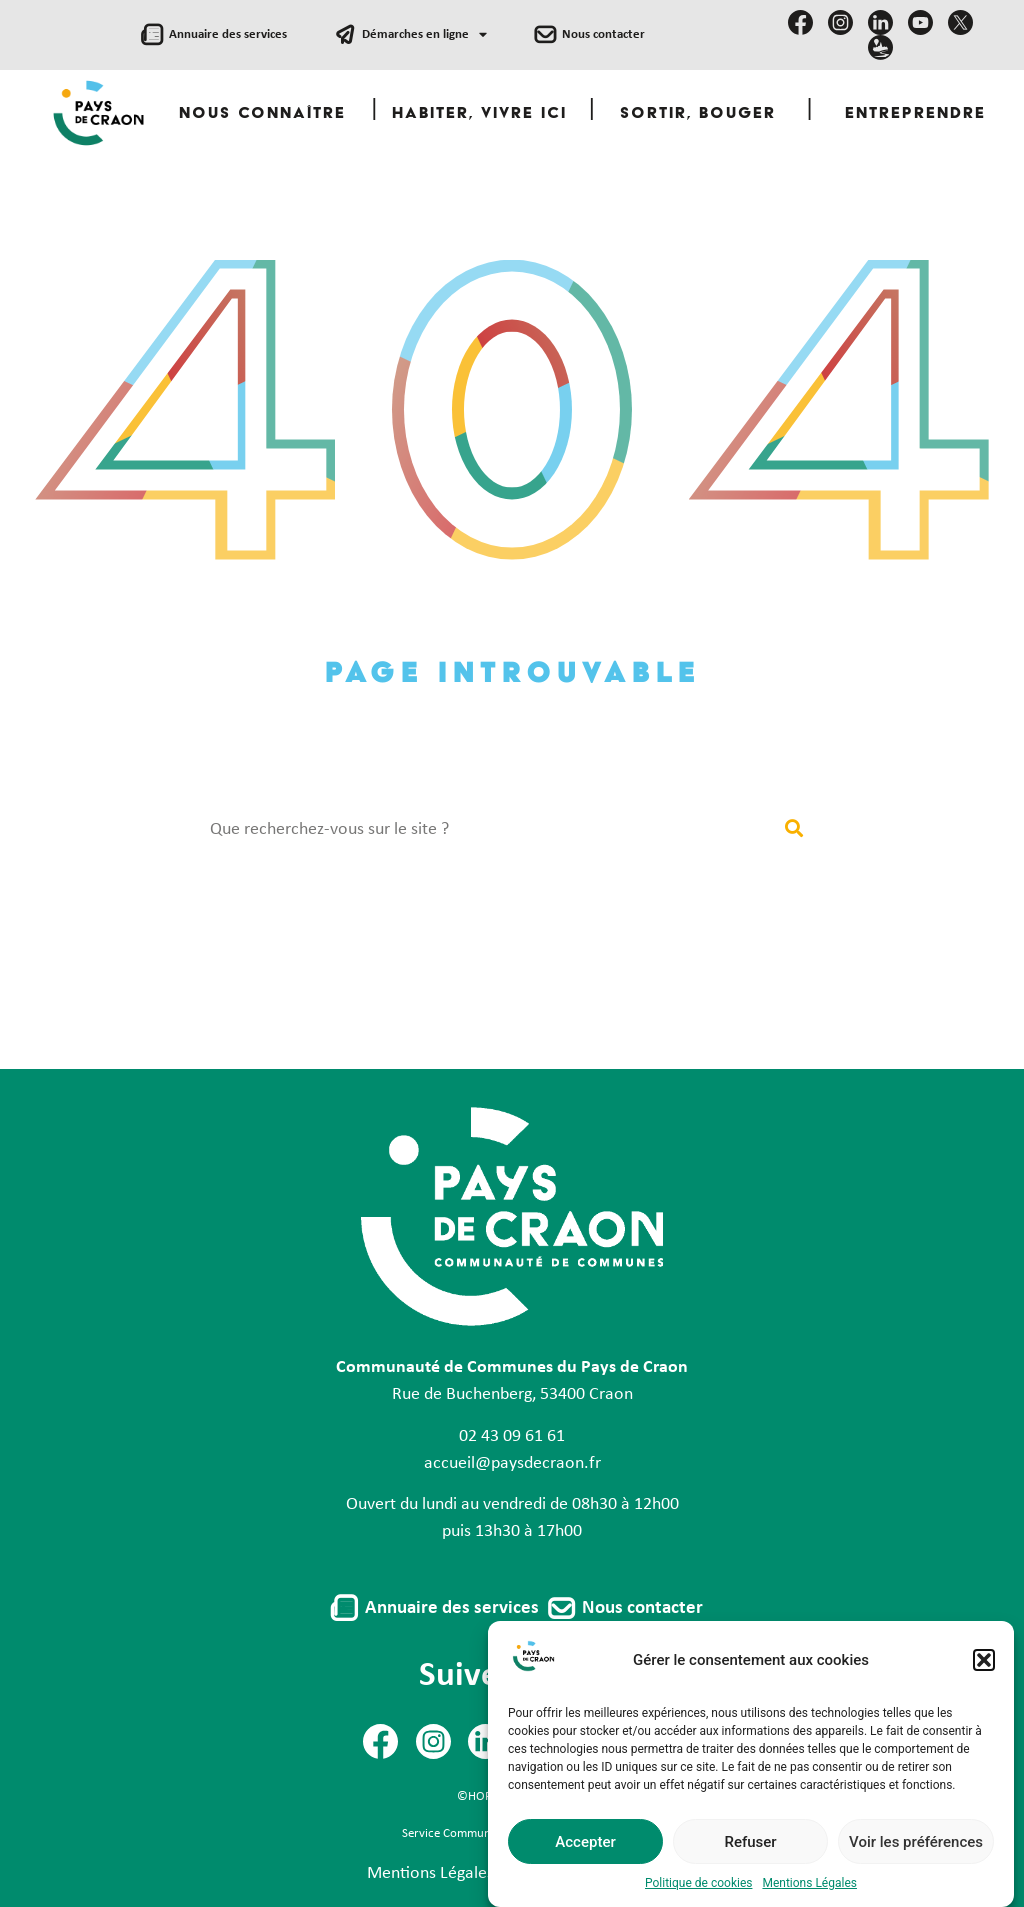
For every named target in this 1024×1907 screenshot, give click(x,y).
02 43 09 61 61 (512, 1436)
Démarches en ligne (424, 35)
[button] (984, 1683)
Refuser (750, 1865)
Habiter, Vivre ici (479, 114)
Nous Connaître (262, 114)
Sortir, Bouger (698, 114)
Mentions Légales (430, 1873)
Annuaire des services (228, 34)
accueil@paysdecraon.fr (512, 1463)
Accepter (585, 1865)
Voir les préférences (916, 1865)
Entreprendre (915, 114)
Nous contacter (603, 34)
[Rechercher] (793, 829)
